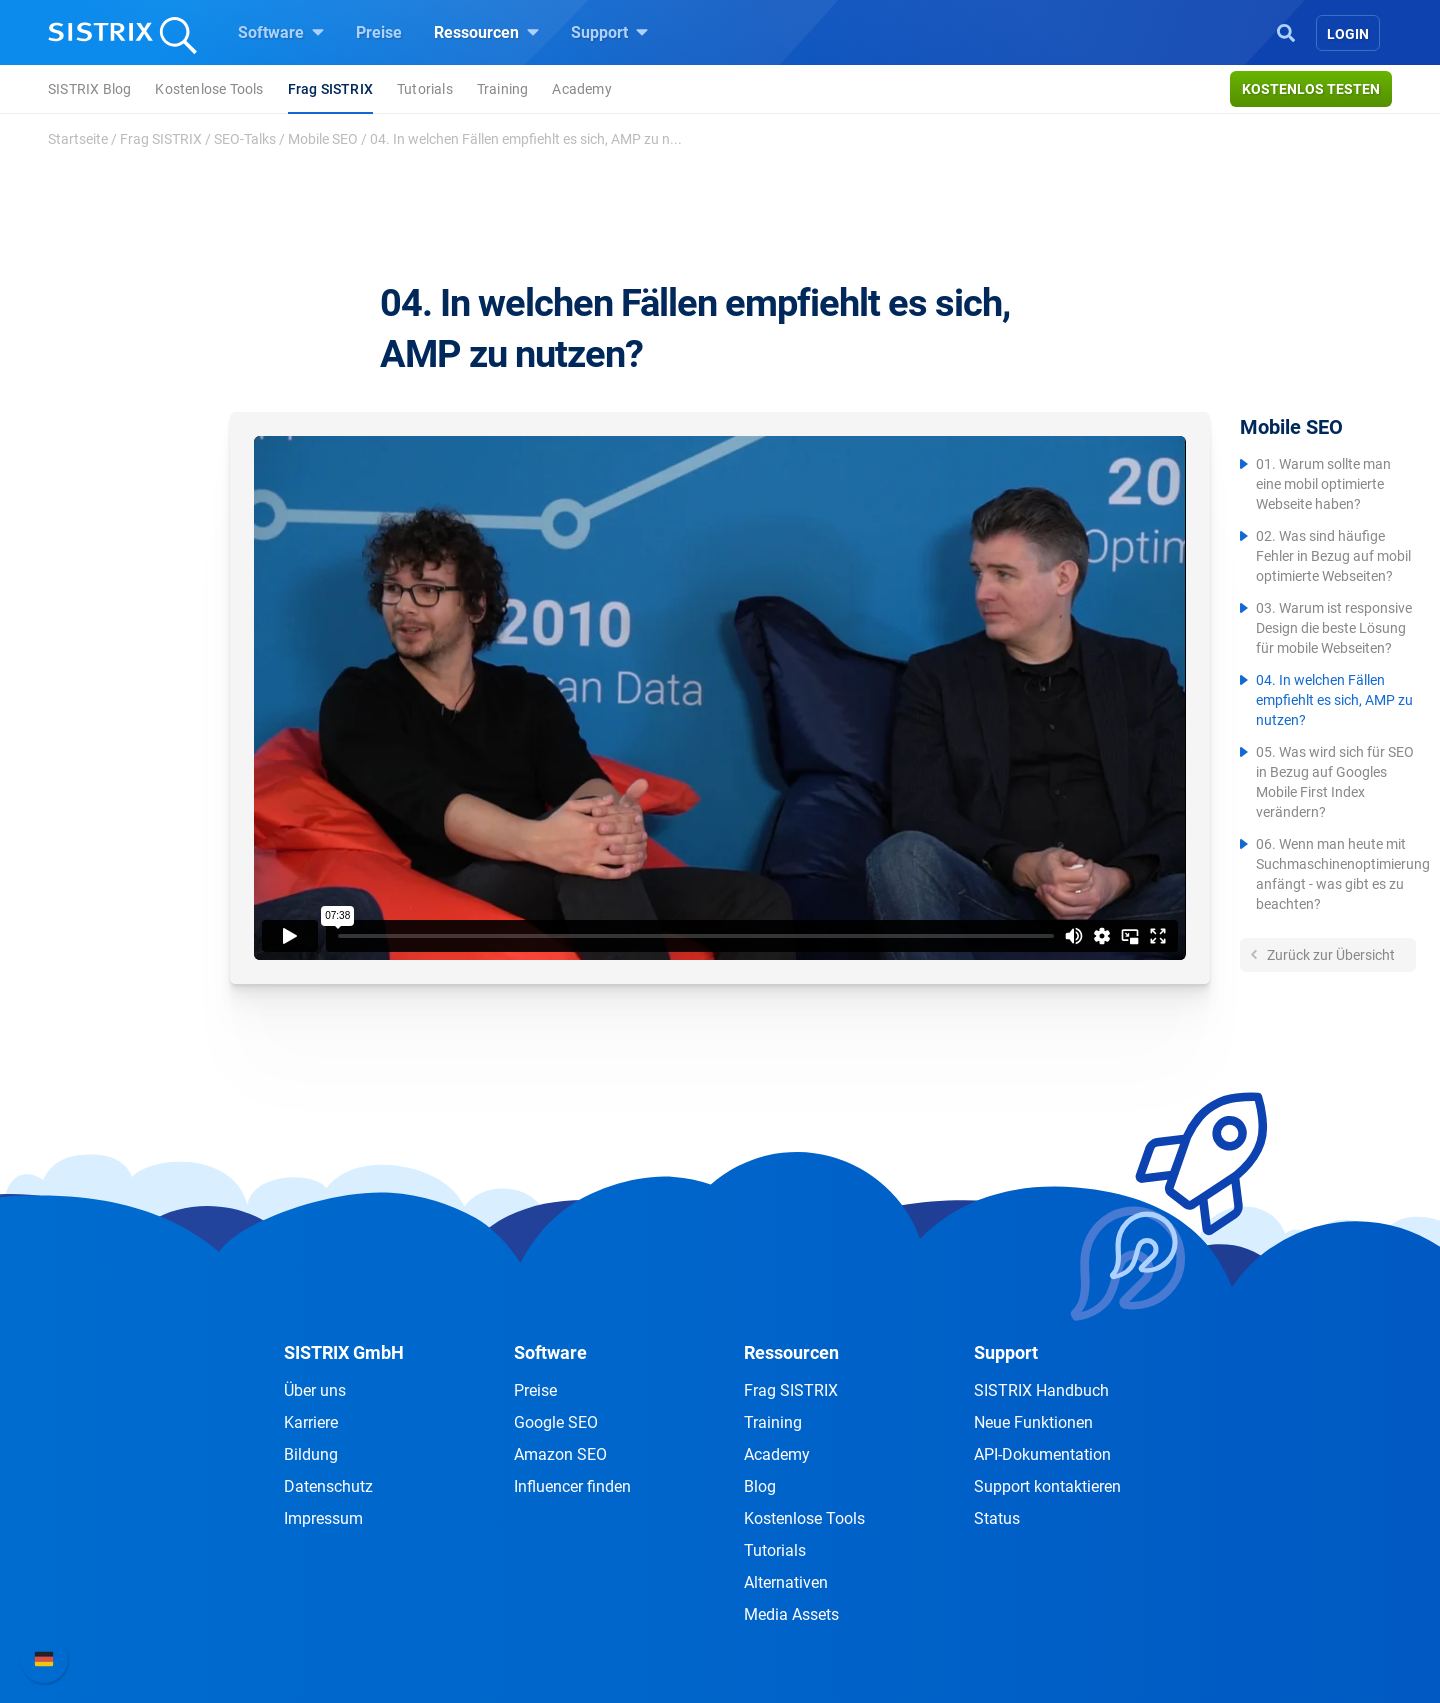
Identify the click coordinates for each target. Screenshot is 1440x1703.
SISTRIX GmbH (344, 1352)
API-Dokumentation (1042, 1454)
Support (609, 32)
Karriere (311, 1422)
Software (281, 32)
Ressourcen (486, 32)
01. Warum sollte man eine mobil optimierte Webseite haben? (1323, 484)
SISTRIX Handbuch (1041, 1390)
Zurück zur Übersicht (1329, 955)
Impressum (323, 1518)
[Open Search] (1286, 31)
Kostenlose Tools (209, 89)
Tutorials (425, 89)
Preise (379, 32)
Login (1348, 34)
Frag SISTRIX (330, 89)
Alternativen (786, 1582)
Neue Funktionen (1033, 1422)
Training (503, 89)
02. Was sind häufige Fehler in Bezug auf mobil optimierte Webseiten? (1333, 556)
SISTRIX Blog (89, 89)
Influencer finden (572, 1486)
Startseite (78, 139)
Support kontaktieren (1047, 1486)
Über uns (315, 1390)
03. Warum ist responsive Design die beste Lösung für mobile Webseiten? (1334, 628)
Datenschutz (328, 1486)
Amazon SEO (560, 1454)
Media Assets (791, 1614)
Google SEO (556, 1422)
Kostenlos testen (1311, 89)
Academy (581, 89)
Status (997, 1518)
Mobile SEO (323, 139)
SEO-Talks (245, 139)
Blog (760, 1486)
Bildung (311, 1454)
